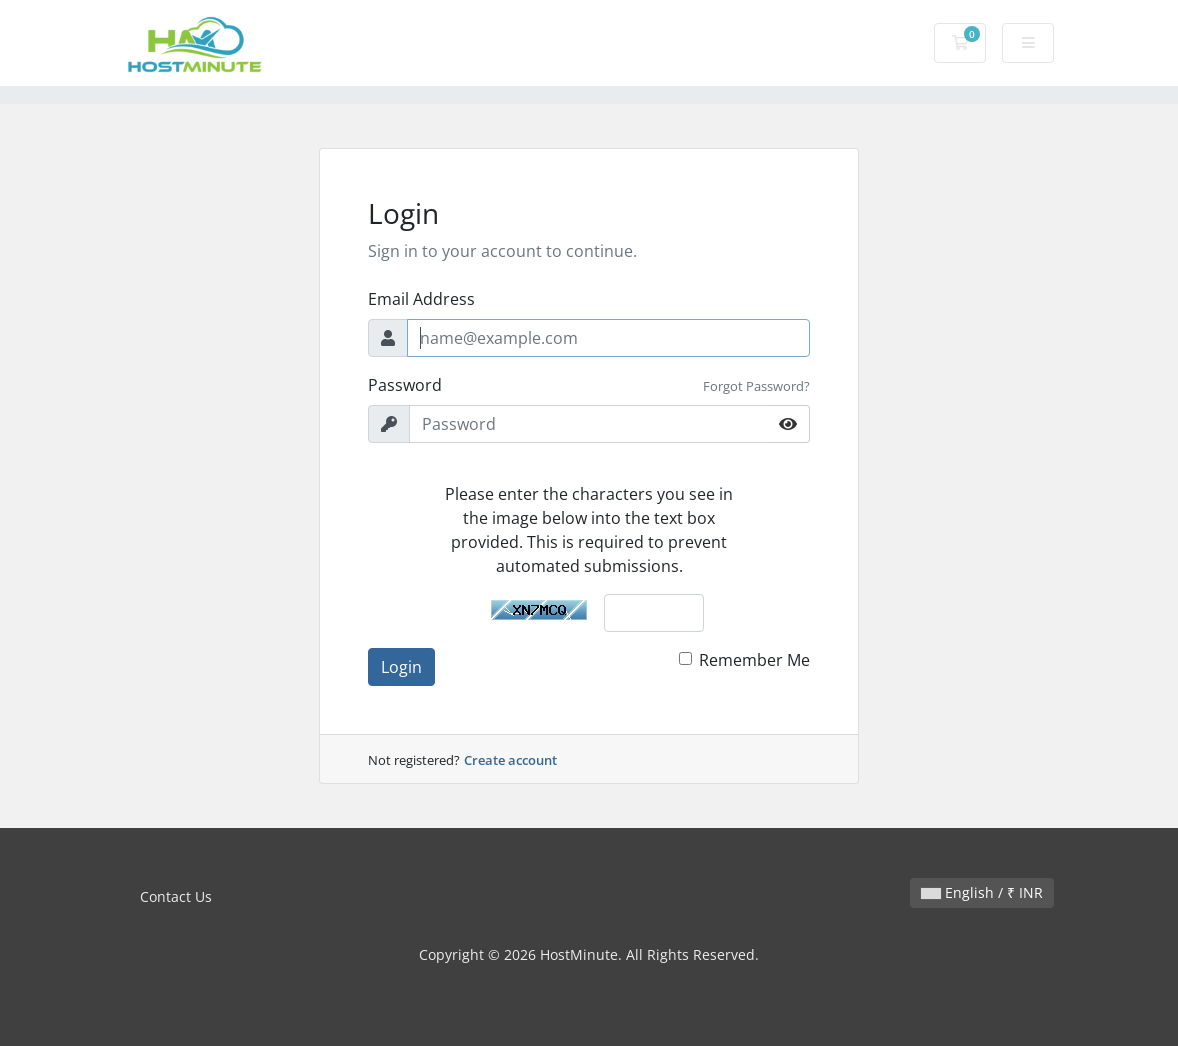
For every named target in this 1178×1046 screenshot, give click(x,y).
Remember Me (754, 660)
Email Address (421, 299)
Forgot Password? (756, 386)
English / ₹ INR (982, 892)
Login (401, 667)
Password (405, 385)
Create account (510, 760)
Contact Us (176, 896)
